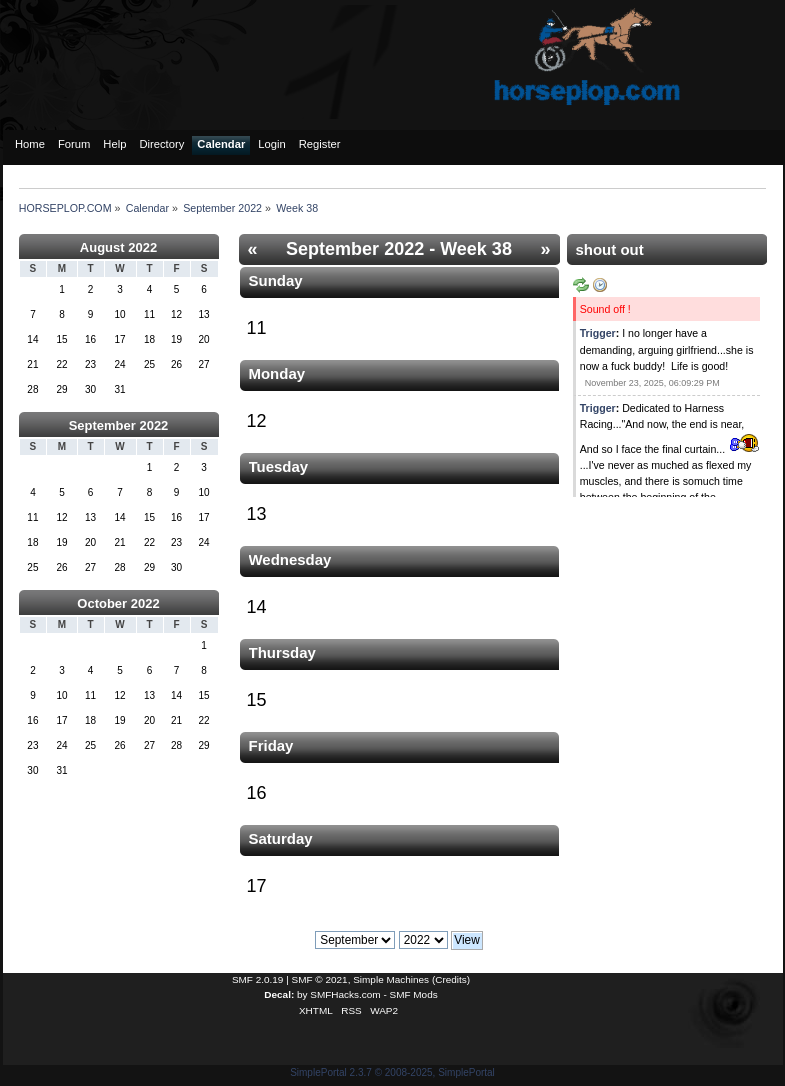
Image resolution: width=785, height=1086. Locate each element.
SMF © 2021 (320, 979)
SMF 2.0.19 (258, 979)
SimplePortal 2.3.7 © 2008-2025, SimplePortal (392, 1072)
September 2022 (119, 425)
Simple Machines (391, 979)
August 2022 (118, 247)
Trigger (598, 333)
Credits (451, 979)
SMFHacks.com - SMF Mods (373, 994)
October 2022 (118, 603)
